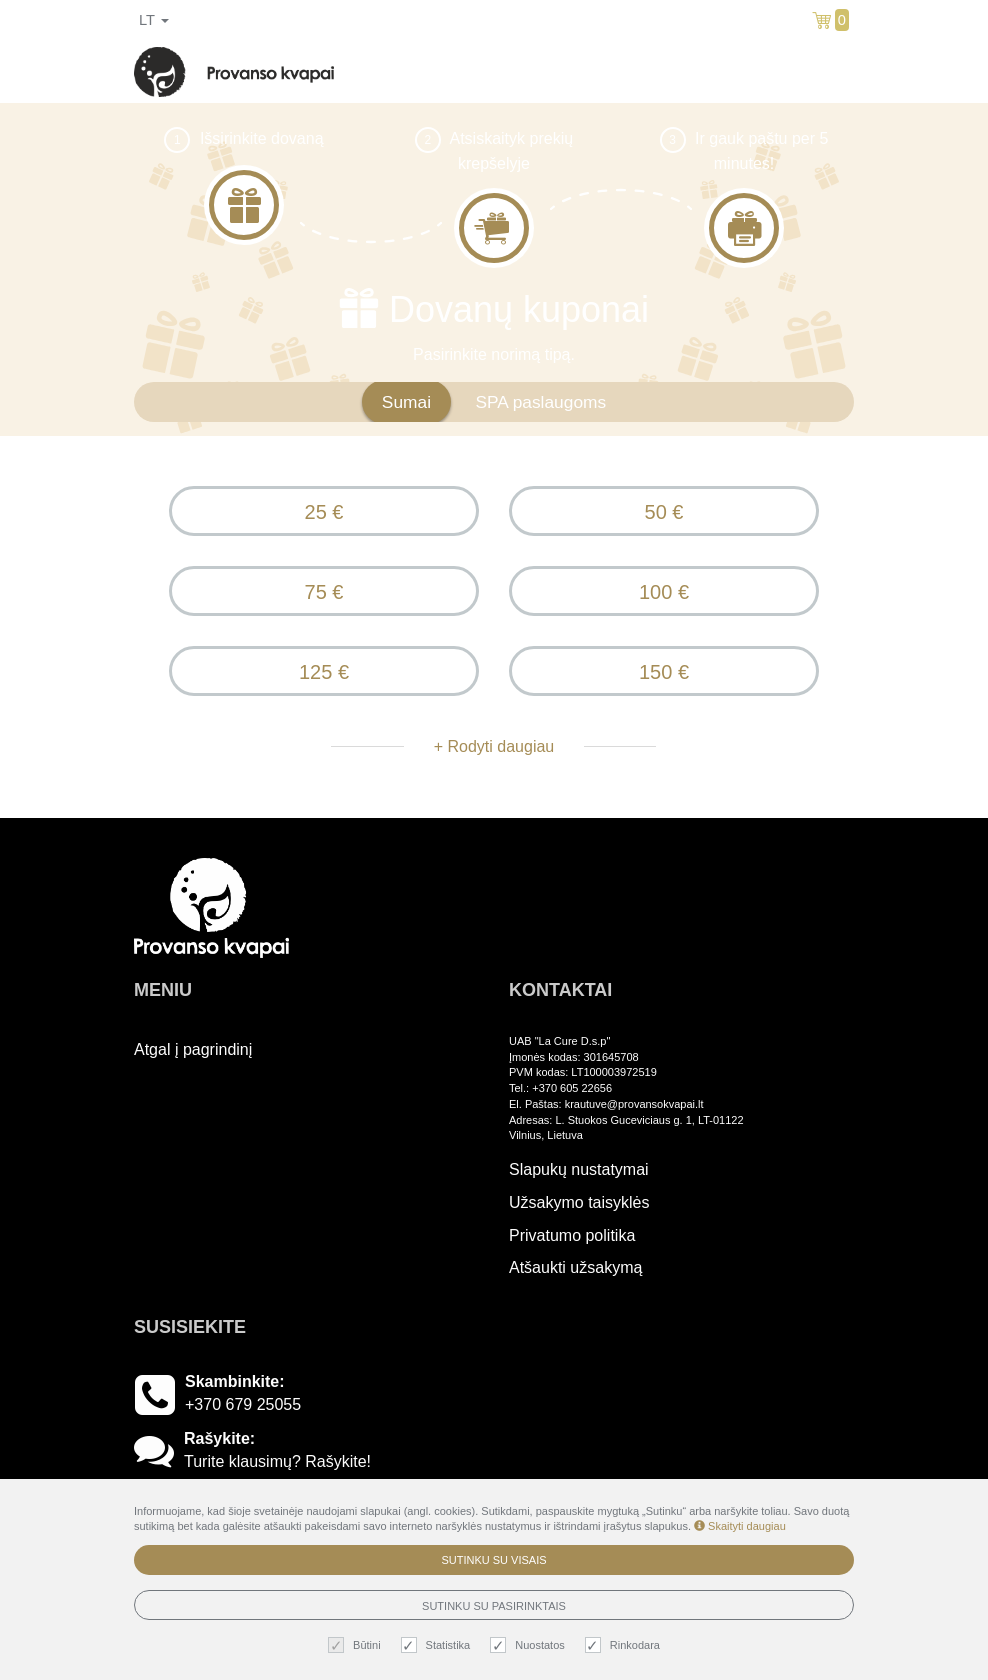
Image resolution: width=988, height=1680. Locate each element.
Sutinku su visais (493, 1560)
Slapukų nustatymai (579, 1169)
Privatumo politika (572, 1235)
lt (154, 20)
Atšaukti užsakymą (575, 1267)
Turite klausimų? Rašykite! (277, 1461)
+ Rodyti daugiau (494, 746)
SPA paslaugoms (540, 402)
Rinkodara (625, 1645)
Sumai (406, 402)
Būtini (357, 1645)
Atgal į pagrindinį (193, 1049)
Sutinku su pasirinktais (494, 1606)
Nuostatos (530, 1645)
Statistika (438, 1645)
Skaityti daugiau (740, 1526)
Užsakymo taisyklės (579, 1202)
